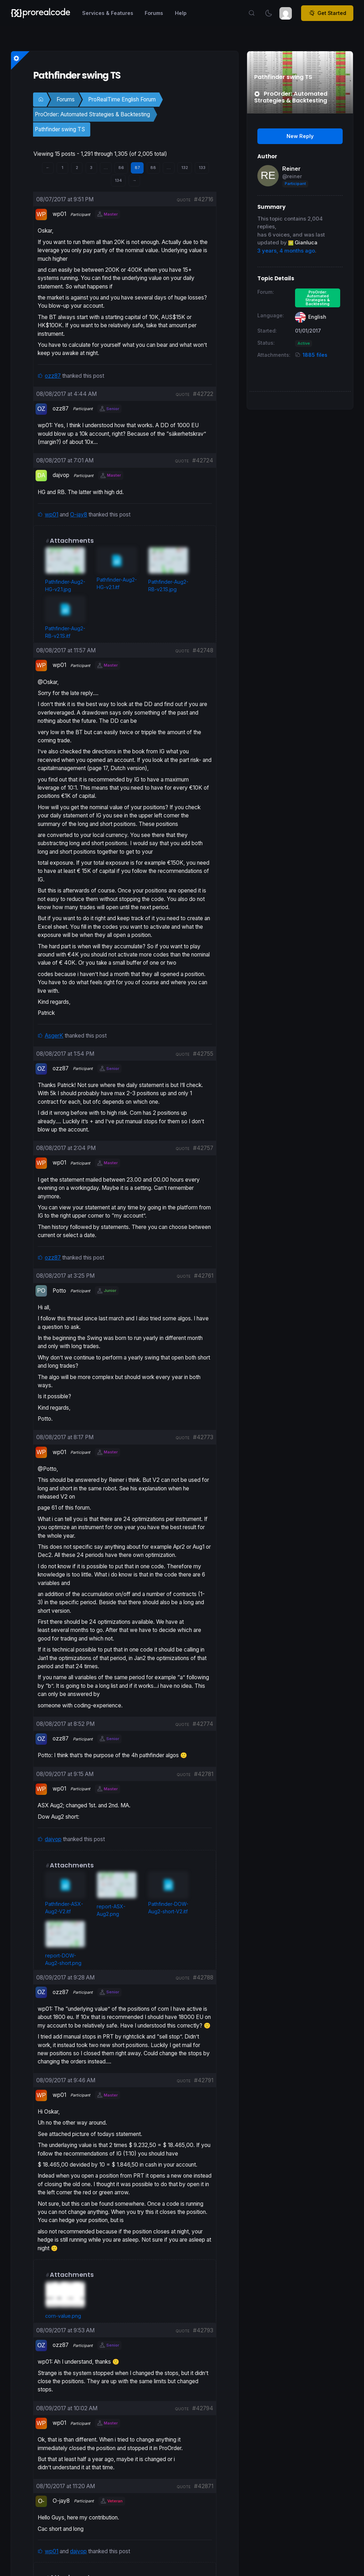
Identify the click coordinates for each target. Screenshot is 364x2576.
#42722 (203, 394)
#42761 (203, 1275)
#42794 (202, 2408)
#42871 (203, 2486)
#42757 (203, 1148)
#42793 (203, 2330)
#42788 (203, 1977)
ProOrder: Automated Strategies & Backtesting (92, 114)
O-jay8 (78, 514)
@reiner (292, 176)
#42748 (203, 650)
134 (118, 180)
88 (153, 167)
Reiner (291, 168)
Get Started (327, 13)
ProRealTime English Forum (122, 99)
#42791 (203, 2080)
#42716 (203, 199)
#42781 (203, 1774)
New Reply (300, 136)
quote (184, 200)
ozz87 (53, 375)
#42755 (203, 1053)
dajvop (53, 1839)
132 (184, 167)
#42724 (202, 460)
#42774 (203, 1724)
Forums (66, 99)
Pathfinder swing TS (60, 129)
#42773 (203, 1437)
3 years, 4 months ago (286, 251)
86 (121, 167)
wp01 (51, 514)
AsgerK (54, 1035)
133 (202, 167)
